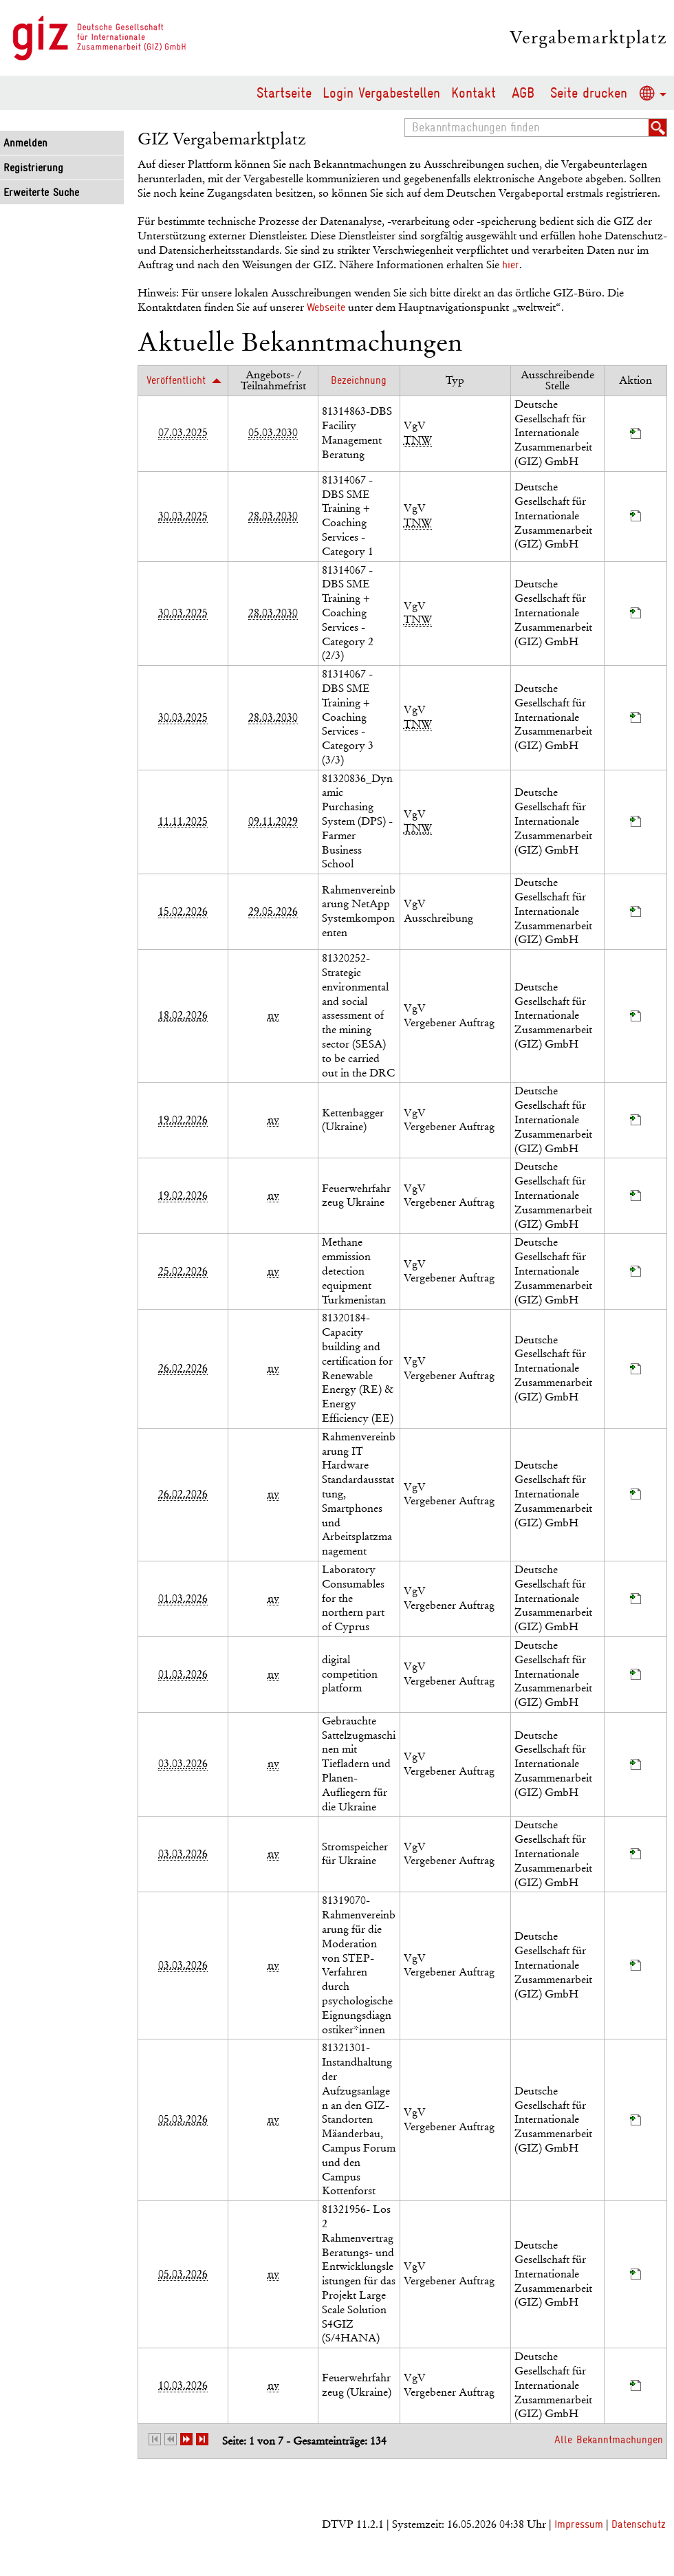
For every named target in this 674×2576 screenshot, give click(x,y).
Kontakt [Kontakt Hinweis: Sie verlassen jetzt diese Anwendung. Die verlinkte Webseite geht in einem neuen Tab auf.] (473, 93)
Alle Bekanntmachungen (608, 2440)
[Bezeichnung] (359, 380)
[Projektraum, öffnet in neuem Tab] (635, 435)
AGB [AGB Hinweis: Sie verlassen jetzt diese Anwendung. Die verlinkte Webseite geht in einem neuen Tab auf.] (523, 93)
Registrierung (33, 168)
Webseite (326, 307)
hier (510, 265)
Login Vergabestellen (381, 93)
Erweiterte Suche (41, 192)
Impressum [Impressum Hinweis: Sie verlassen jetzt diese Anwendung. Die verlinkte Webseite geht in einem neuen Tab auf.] (578, 2524)
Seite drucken (588, 93)
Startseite (284, 93)
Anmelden (25, 143)
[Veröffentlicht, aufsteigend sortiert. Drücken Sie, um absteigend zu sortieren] (182, 380)
